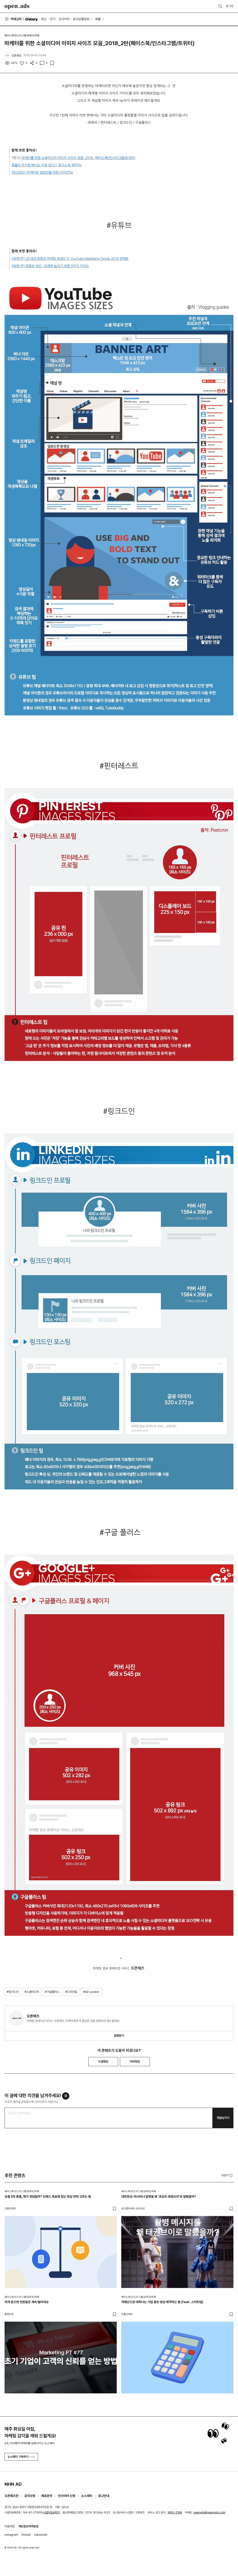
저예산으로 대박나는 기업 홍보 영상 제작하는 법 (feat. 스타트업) (162, 2302)
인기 (52, 19)
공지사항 (29, 2496)
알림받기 (119, 2035)
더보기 (227, 2175)
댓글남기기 (223, 2118)
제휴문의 (46, 2496)
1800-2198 (175, 2512)
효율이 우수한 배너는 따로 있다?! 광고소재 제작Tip (46, 165)
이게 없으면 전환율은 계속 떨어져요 (27, 2302)
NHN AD (13, 2484)
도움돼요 (103, 2061)
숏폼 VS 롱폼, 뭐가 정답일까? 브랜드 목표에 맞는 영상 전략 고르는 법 (48, 2196)
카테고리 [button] (13, 19)
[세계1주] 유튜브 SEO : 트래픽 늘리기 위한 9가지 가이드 (50, 266)
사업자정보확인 (51, 2512)
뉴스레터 (86, 2496)
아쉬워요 (135, 2061)
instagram (11, 2534)
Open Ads (17, 6)
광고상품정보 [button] (81, 19)
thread (26, 2534)
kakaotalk (40, 2534)
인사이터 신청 (66, 2496)
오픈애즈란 (11, 2496)
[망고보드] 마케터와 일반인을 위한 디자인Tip (42, 172)
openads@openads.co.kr (209, 2512)
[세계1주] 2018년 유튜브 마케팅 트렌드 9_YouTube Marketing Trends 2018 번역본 (69, 258)
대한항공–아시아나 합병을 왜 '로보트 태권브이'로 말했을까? (158, 2196)
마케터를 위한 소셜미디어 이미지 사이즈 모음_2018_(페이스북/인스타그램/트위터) (78, 157)
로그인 (229, 6)
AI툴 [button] (98, 19)
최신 (43, 19)
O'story (31, 19)
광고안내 (103, 2496)
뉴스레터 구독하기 (21, 2456)
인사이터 (64, 19)
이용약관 (10, 2526)
